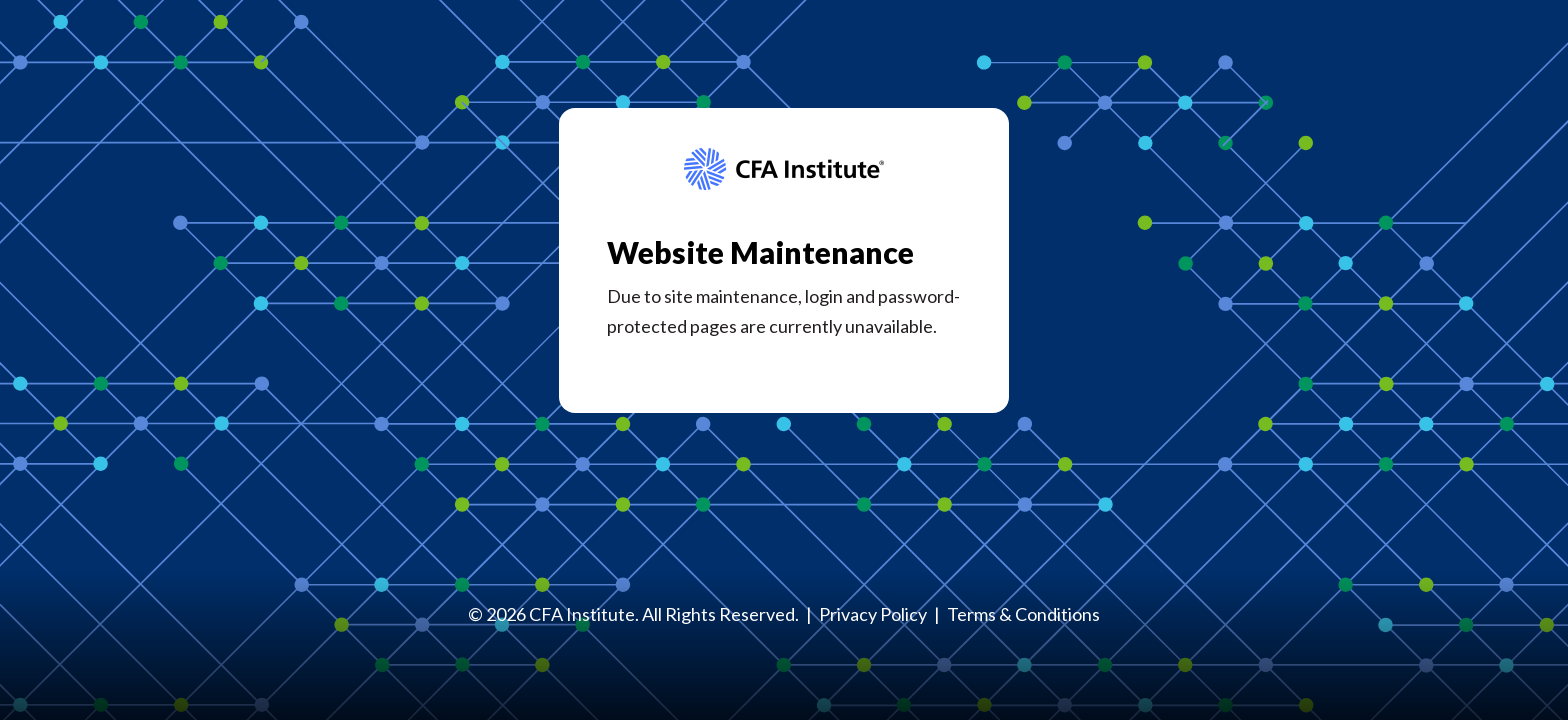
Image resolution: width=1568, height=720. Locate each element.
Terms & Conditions (1023, 614)
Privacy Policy (873, 614)
